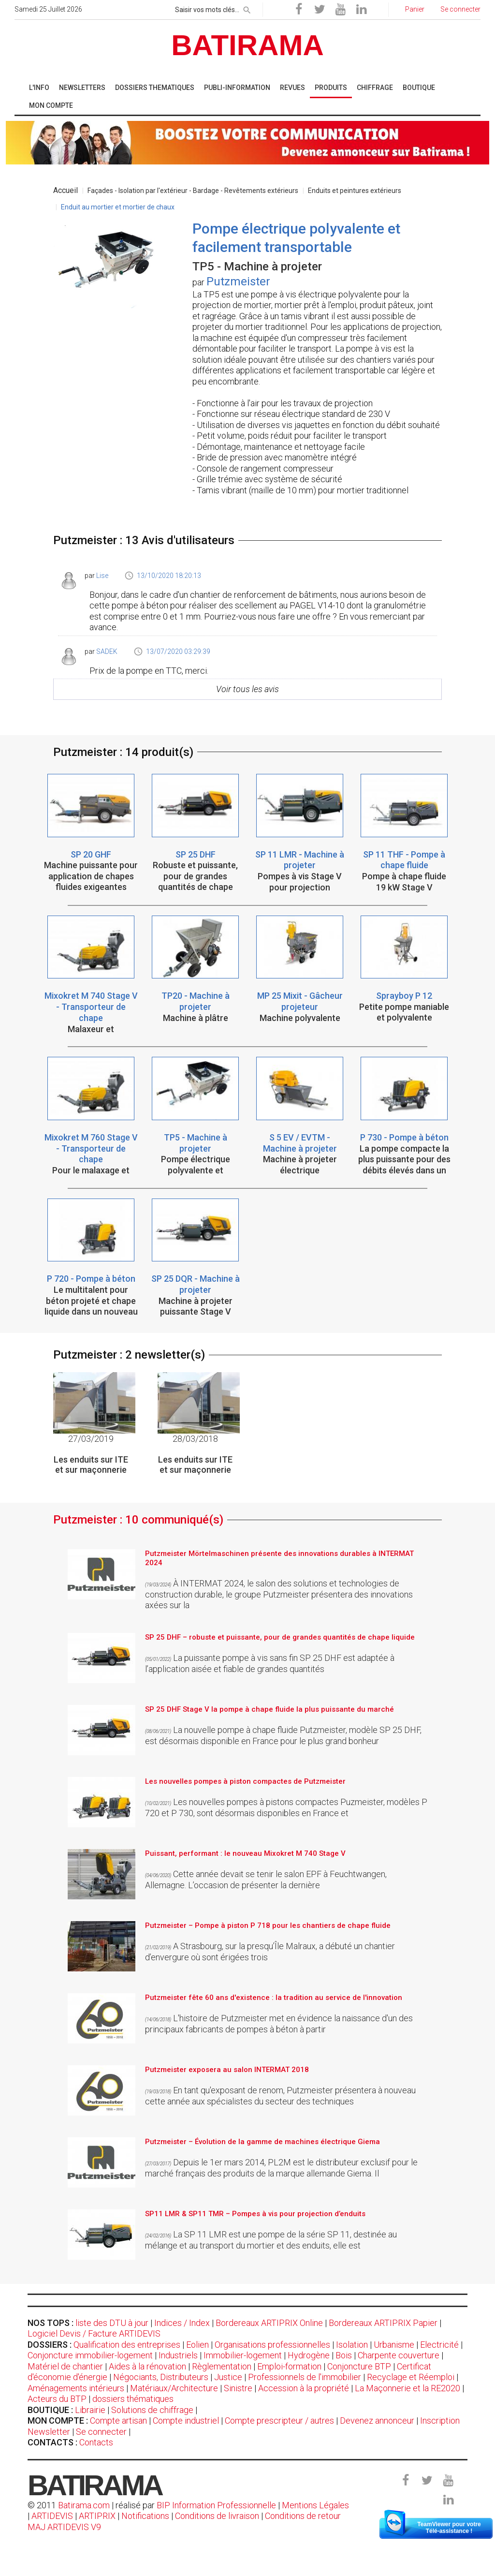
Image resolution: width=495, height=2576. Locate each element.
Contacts (96, 2442)
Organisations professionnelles (272, 2344)
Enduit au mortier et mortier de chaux (118, 207)
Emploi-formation (289, 2366)
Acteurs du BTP (57, 2399)
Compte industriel (186, 2420)
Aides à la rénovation (147, 2366)
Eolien (197, 2344)
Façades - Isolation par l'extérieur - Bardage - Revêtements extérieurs (192, 190)
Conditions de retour (303, 2516)
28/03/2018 (195, 1439)
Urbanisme (394, 2344)
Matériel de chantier (65, 2366)
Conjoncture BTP (359, 2366)
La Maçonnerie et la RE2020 (407, 2388)
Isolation (352, 2344)
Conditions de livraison (217, 2516)
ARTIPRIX (97, 2516)
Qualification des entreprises (126, 2344)
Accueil (65, 190)
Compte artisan (118, 2420)
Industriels (178, 2355)
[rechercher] (247, 8)
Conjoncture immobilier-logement (90, 2355)
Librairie (90, 2410)
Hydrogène (309, 2355)
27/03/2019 (91, 1439)
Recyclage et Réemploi (410, 2377)
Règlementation (221, 2366)
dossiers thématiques (133, 2399)
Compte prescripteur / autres (279, 2420)
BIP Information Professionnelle (216, 2505)
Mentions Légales (315, 2505)
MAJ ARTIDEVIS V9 (64, 2527)
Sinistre (238, 2388)
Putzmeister (238, 281)
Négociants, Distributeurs (160, 2377)
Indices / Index (182, 2323)
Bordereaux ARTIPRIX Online (269, 2323)
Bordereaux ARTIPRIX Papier (383, 2323)
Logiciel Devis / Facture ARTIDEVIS (94, 2333)
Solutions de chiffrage (152, 2410)
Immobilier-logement (243, 2355)
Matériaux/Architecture (174, 2388)
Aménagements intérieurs (76, 2388)
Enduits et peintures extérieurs (354, 190)
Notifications (146, 2516)
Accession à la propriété (303, 2388)
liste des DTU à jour (111, 2323)
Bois (343, 2355)
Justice (228, 2377)
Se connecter (101, 2432)
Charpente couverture (398, 2355)
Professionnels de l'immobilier (304, 2377)
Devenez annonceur (377, 2420)
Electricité (439, 2344)
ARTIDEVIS (52, 2516)
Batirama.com (84, 2505)
